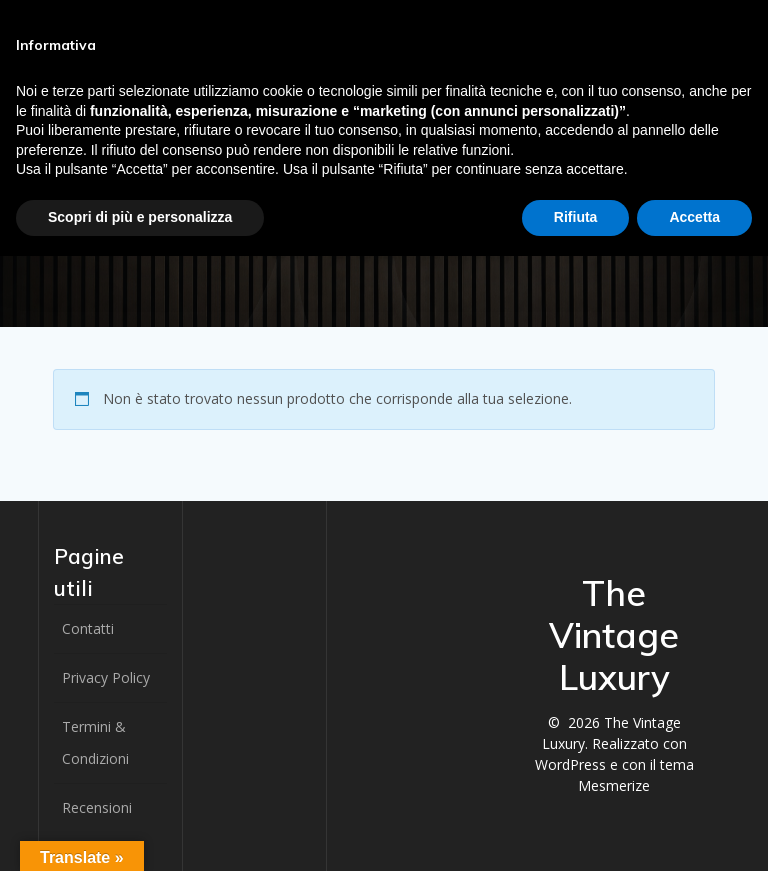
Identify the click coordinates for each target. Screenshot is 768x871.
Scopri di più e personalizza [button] (140, 217)
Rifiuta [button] (576, 217)
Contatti (88, 628)
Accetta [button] (694, 217)
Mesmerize (614, 785)
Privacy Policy (106, 677)
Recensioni (97, 807)
